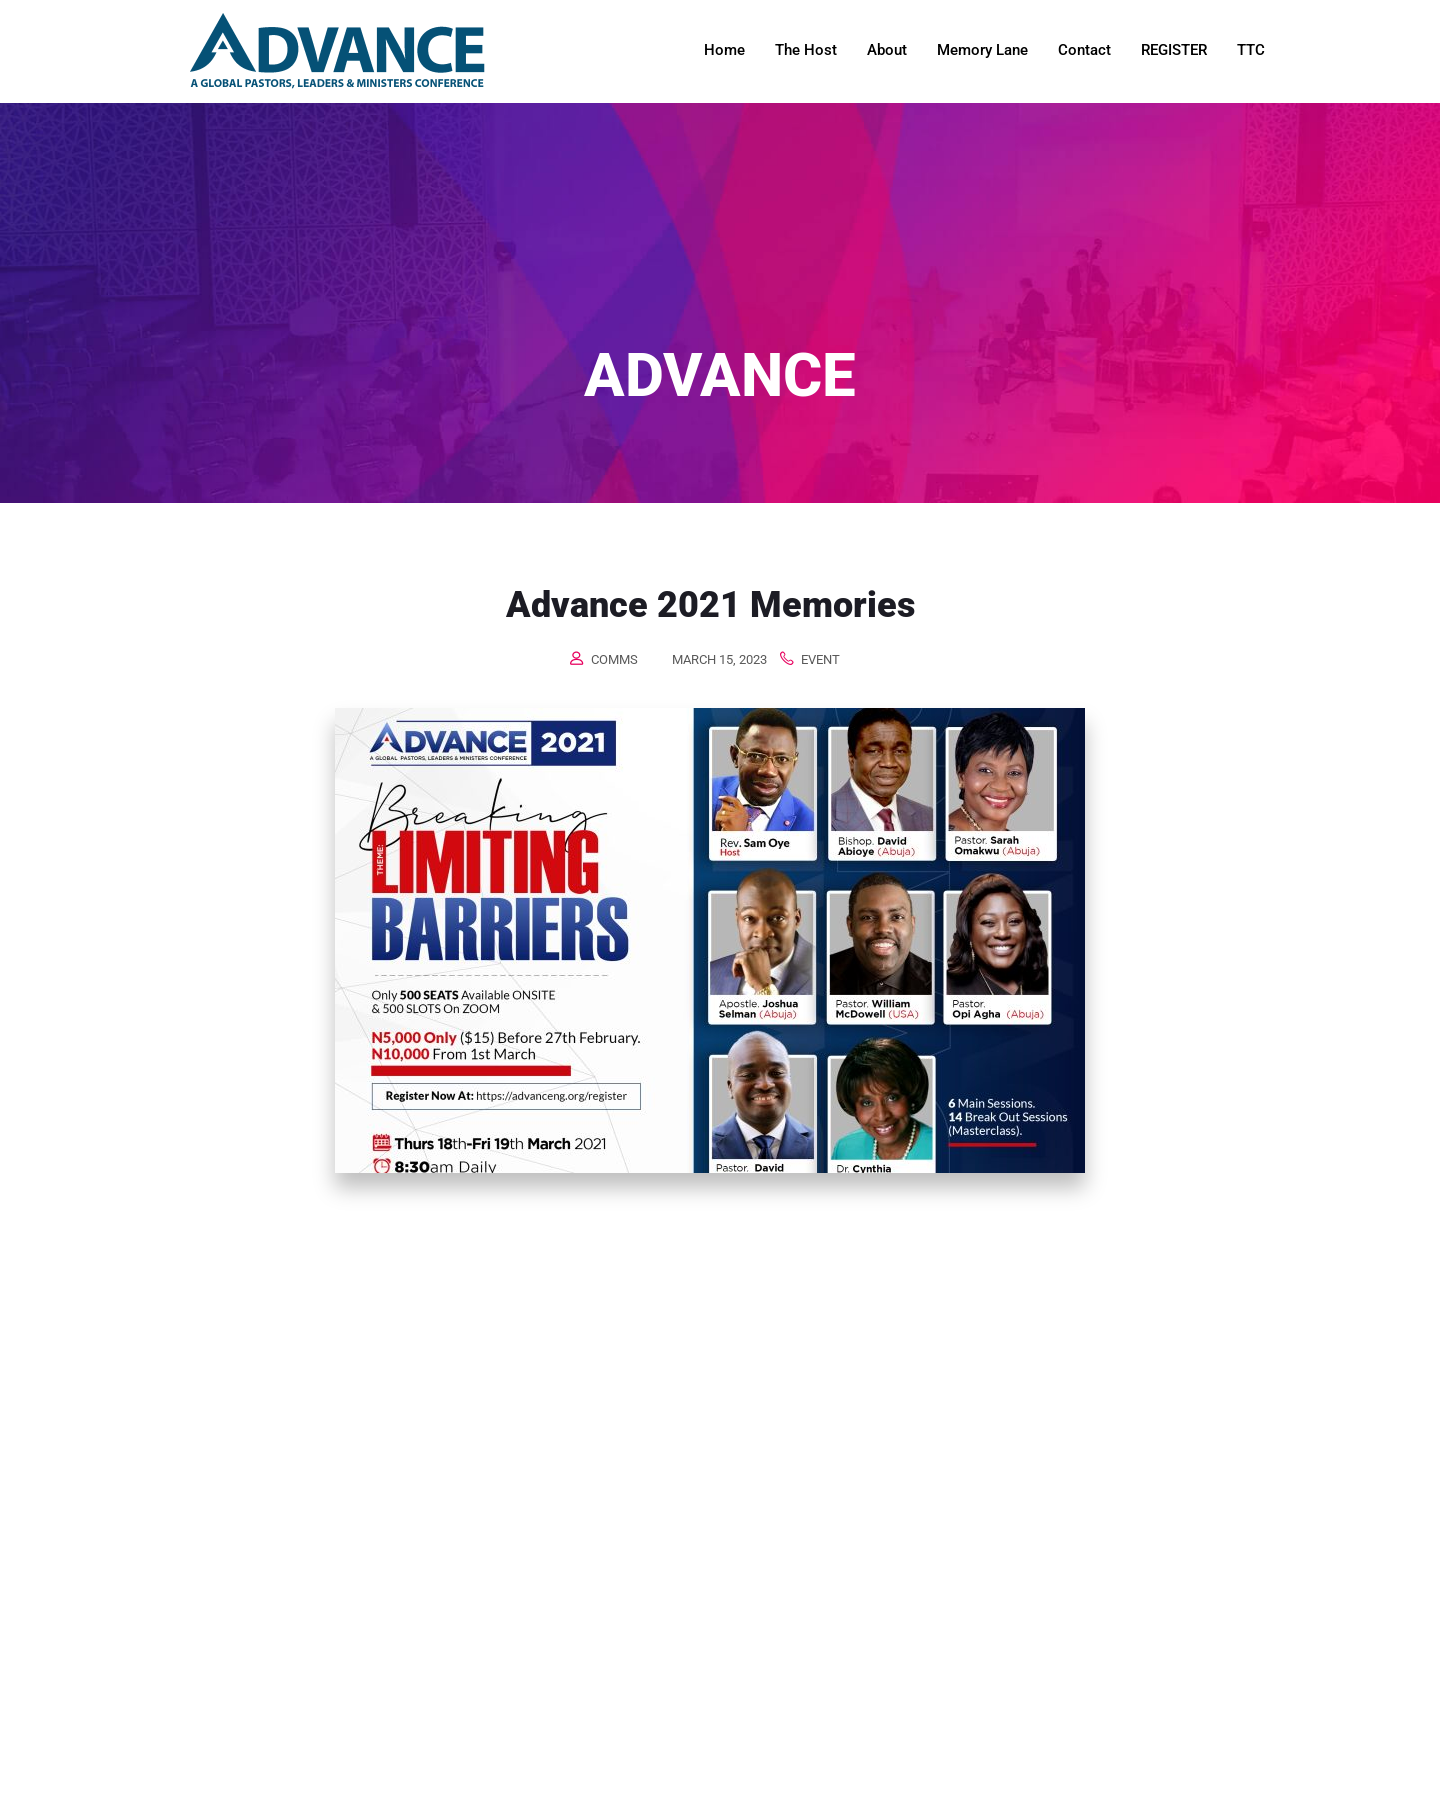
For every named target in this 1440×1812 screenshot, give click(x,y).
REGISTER (1174, 50)
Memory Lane (982, 50)
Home (724, 50)
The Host (806, 50)
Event (820, 659)
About (887, 50)
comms (614, 659)
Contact (1084, 50)
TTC (1251, 50)
